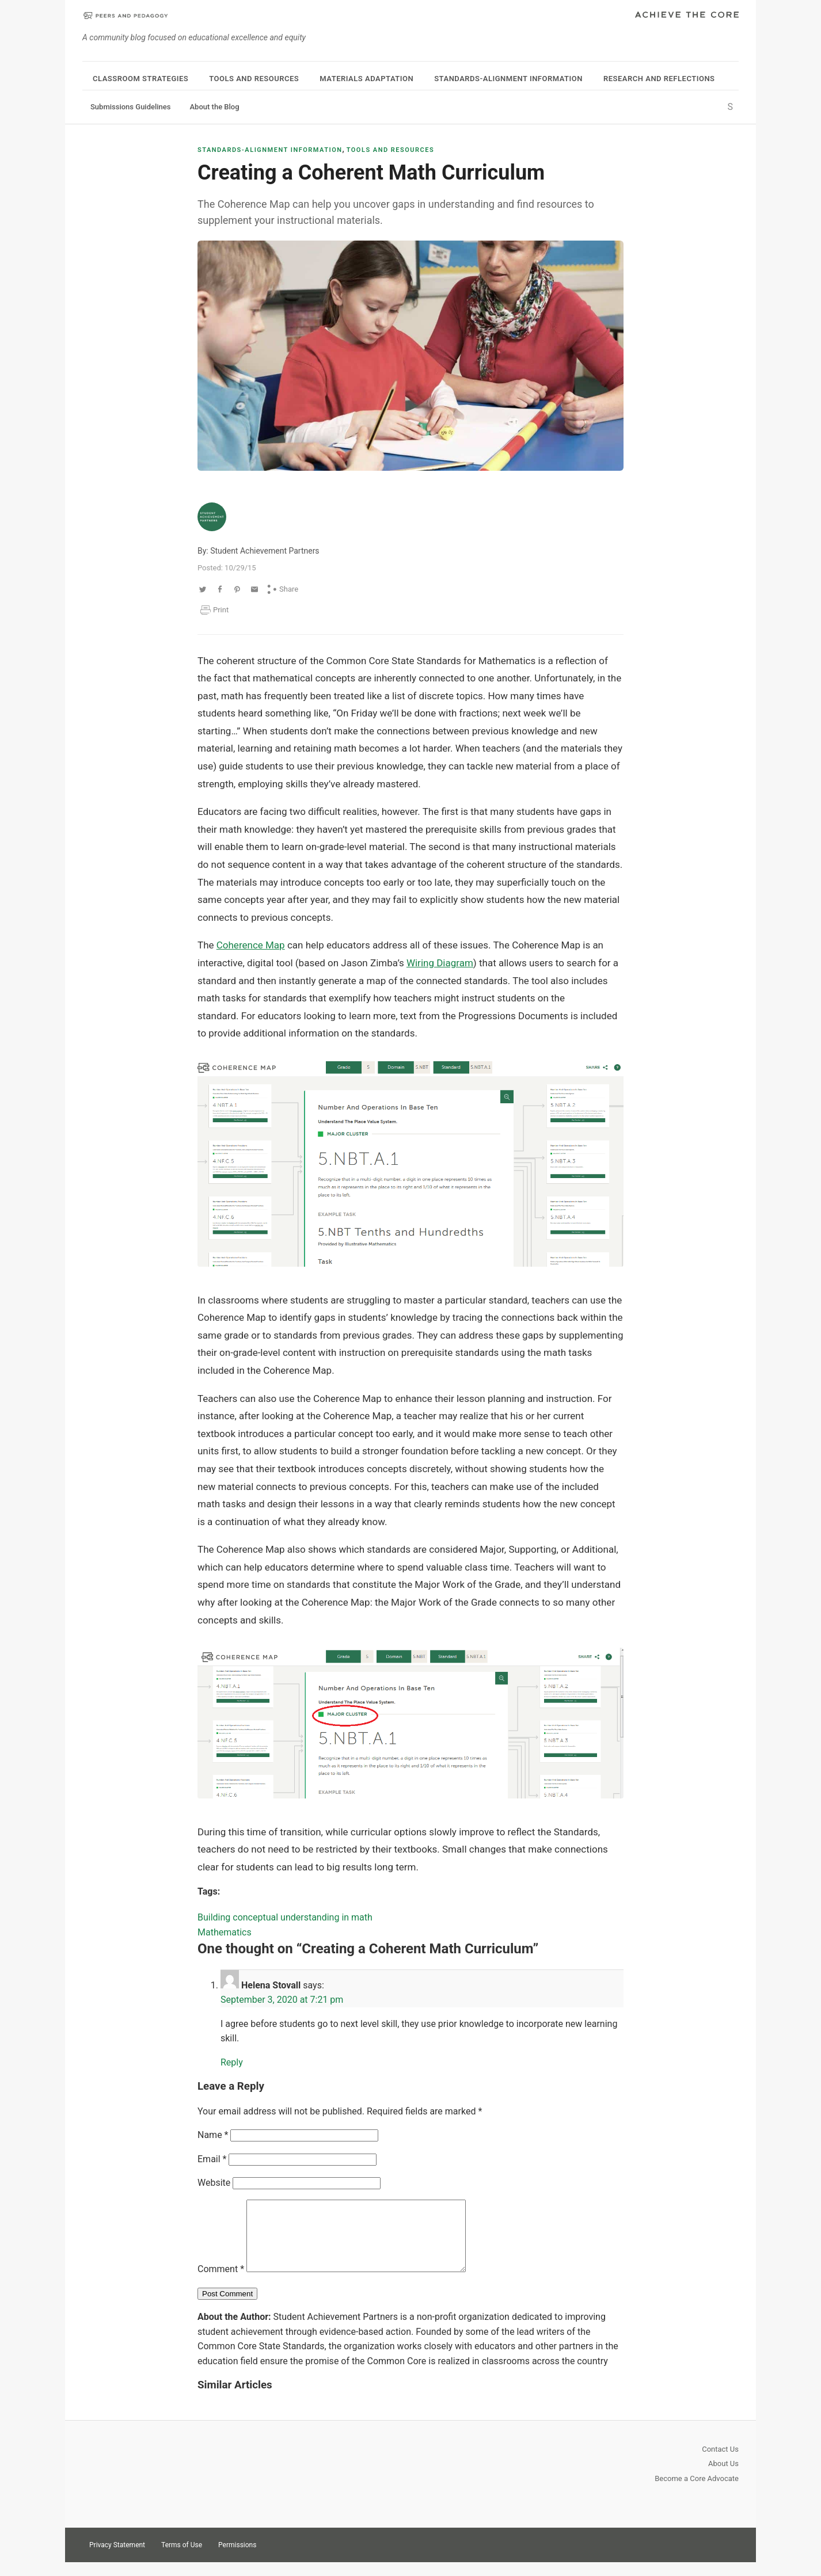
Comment (220, 2282)
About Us (723, 2477)
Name (213, 2134)
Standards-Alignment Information (508, 78)
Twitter (686, 2557)
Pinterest (707, 2557)
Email (211, 2159)
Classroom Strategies (140, 78)
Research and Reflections (659, 78)
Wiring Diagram (439, 963)
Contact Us (720, 2463)
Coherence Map (250, 945)
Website (213, 2182)
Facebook (728, 2557)
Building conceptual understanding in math (285, 1917)
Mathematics (224, 1932)
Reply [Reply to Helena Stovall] (232, 2062)
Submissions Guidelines (130, 106)
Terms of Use (181, 2559)
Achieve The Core (687, 16)
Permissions (237, 2559)
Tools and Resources (254, 78)
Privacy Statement (117, 2559)
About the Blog (214, 106)
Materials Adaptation (366, 78)
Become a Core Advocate (697, 2492)
